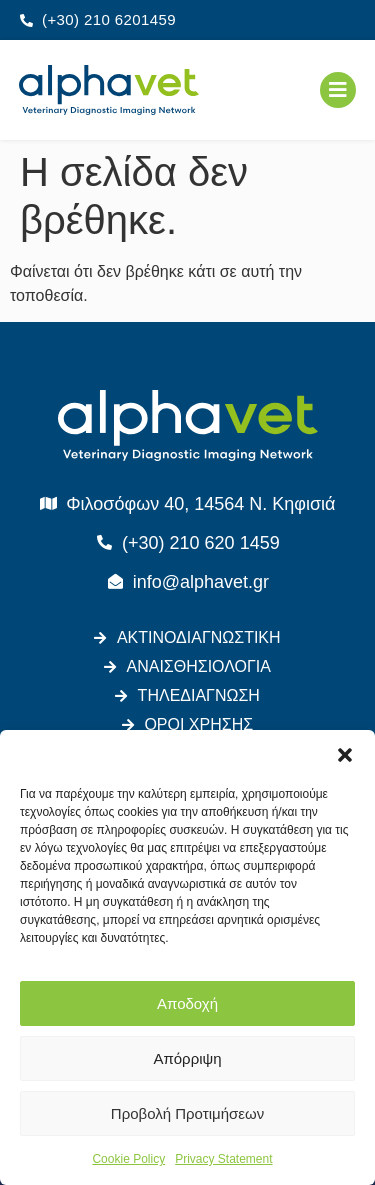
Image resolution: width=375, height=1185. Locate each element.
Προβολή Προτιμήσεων (187, 1113)
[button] (345, 755)
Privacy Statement (223, 1159)
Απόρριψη (187, 1058)
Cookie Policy (128, 1159)
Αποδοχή (187, 1003)
